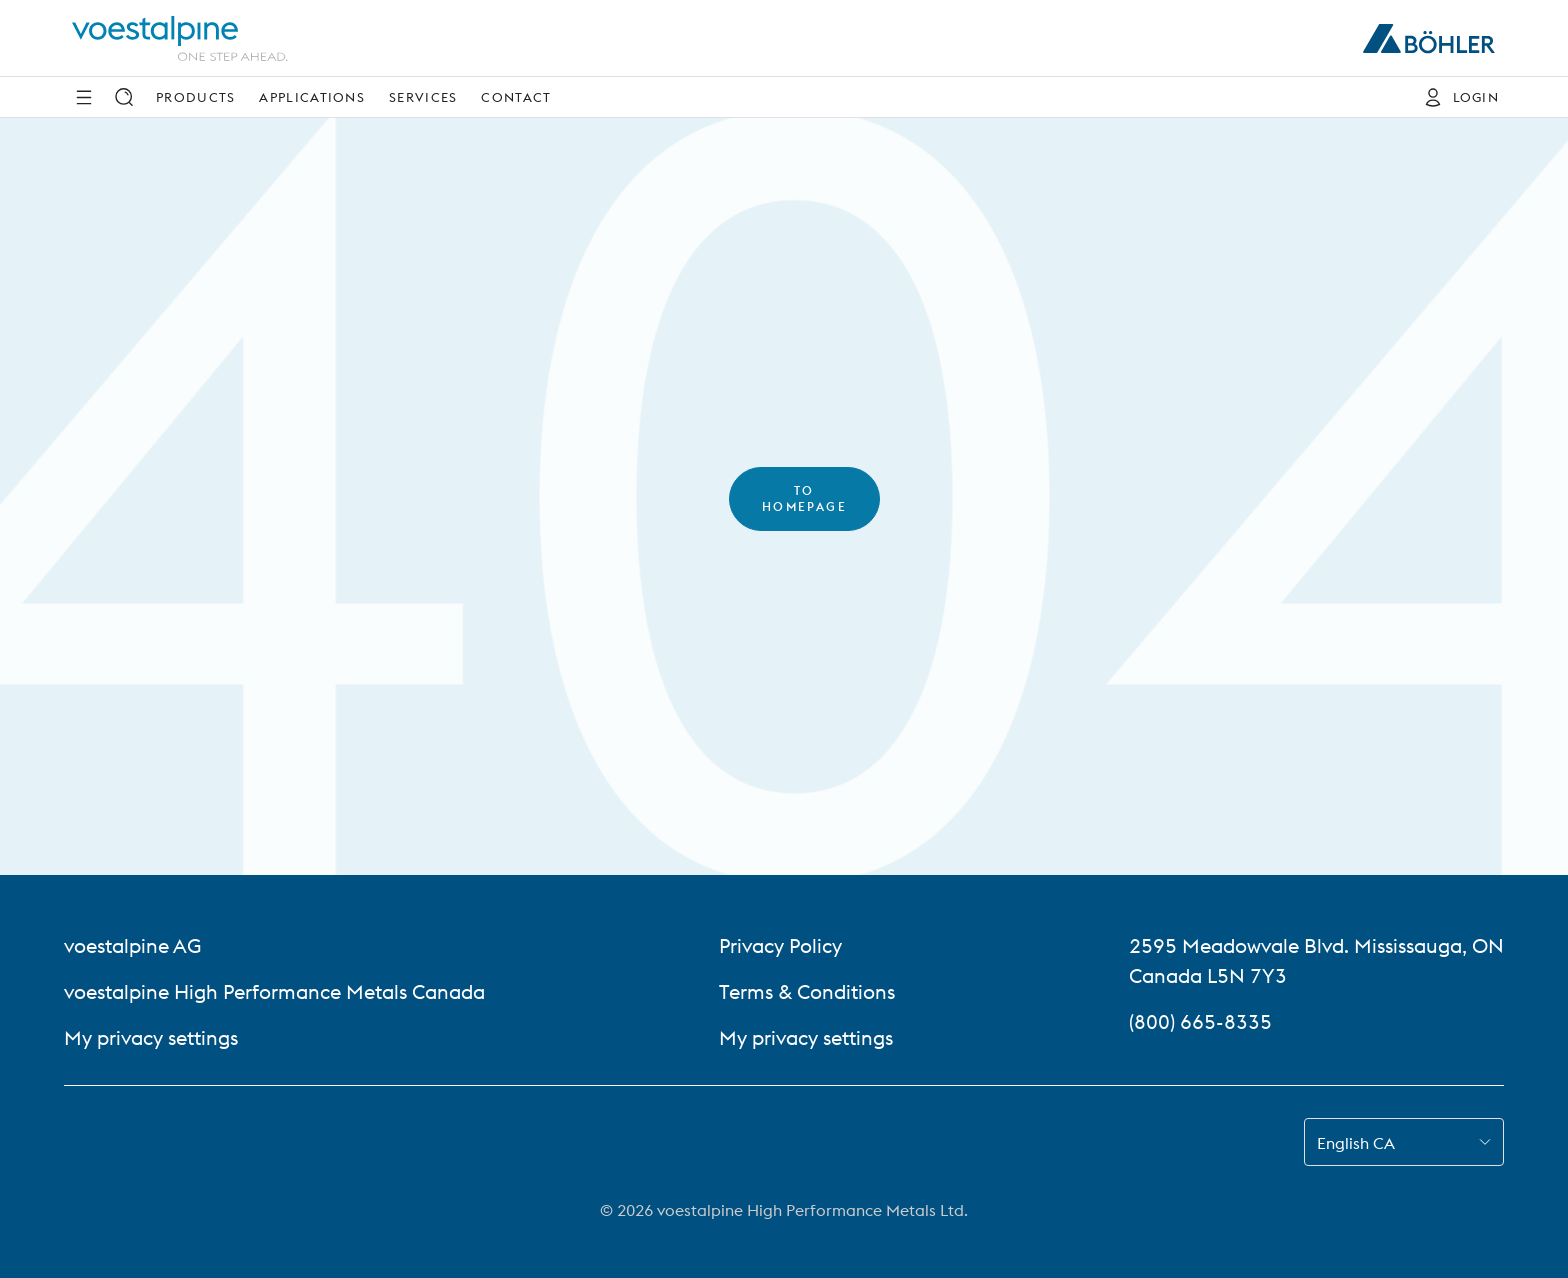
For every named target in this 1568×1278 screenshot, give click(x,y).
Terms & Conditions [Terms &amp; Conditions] (807, 991)
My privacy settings (151, 1037)
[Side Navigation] (84, 97)
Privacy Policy (780, 945)
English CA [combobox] (1356, 1143)
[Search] (124, 97)
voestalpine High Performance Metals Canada (274, 991)
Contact (516, 97)
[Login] (1456, 97)
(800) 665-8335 (1200, 1021)
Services (423, 97)
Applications (312, 97)
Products (195, 97)
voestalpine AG (132, 945)
